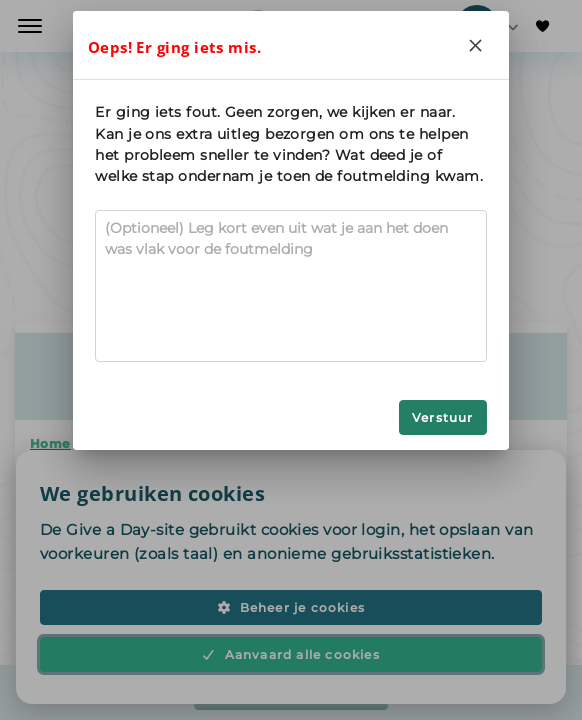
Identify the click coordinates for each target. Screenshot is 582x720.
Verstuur (443, 417)
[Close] (476, 45)
